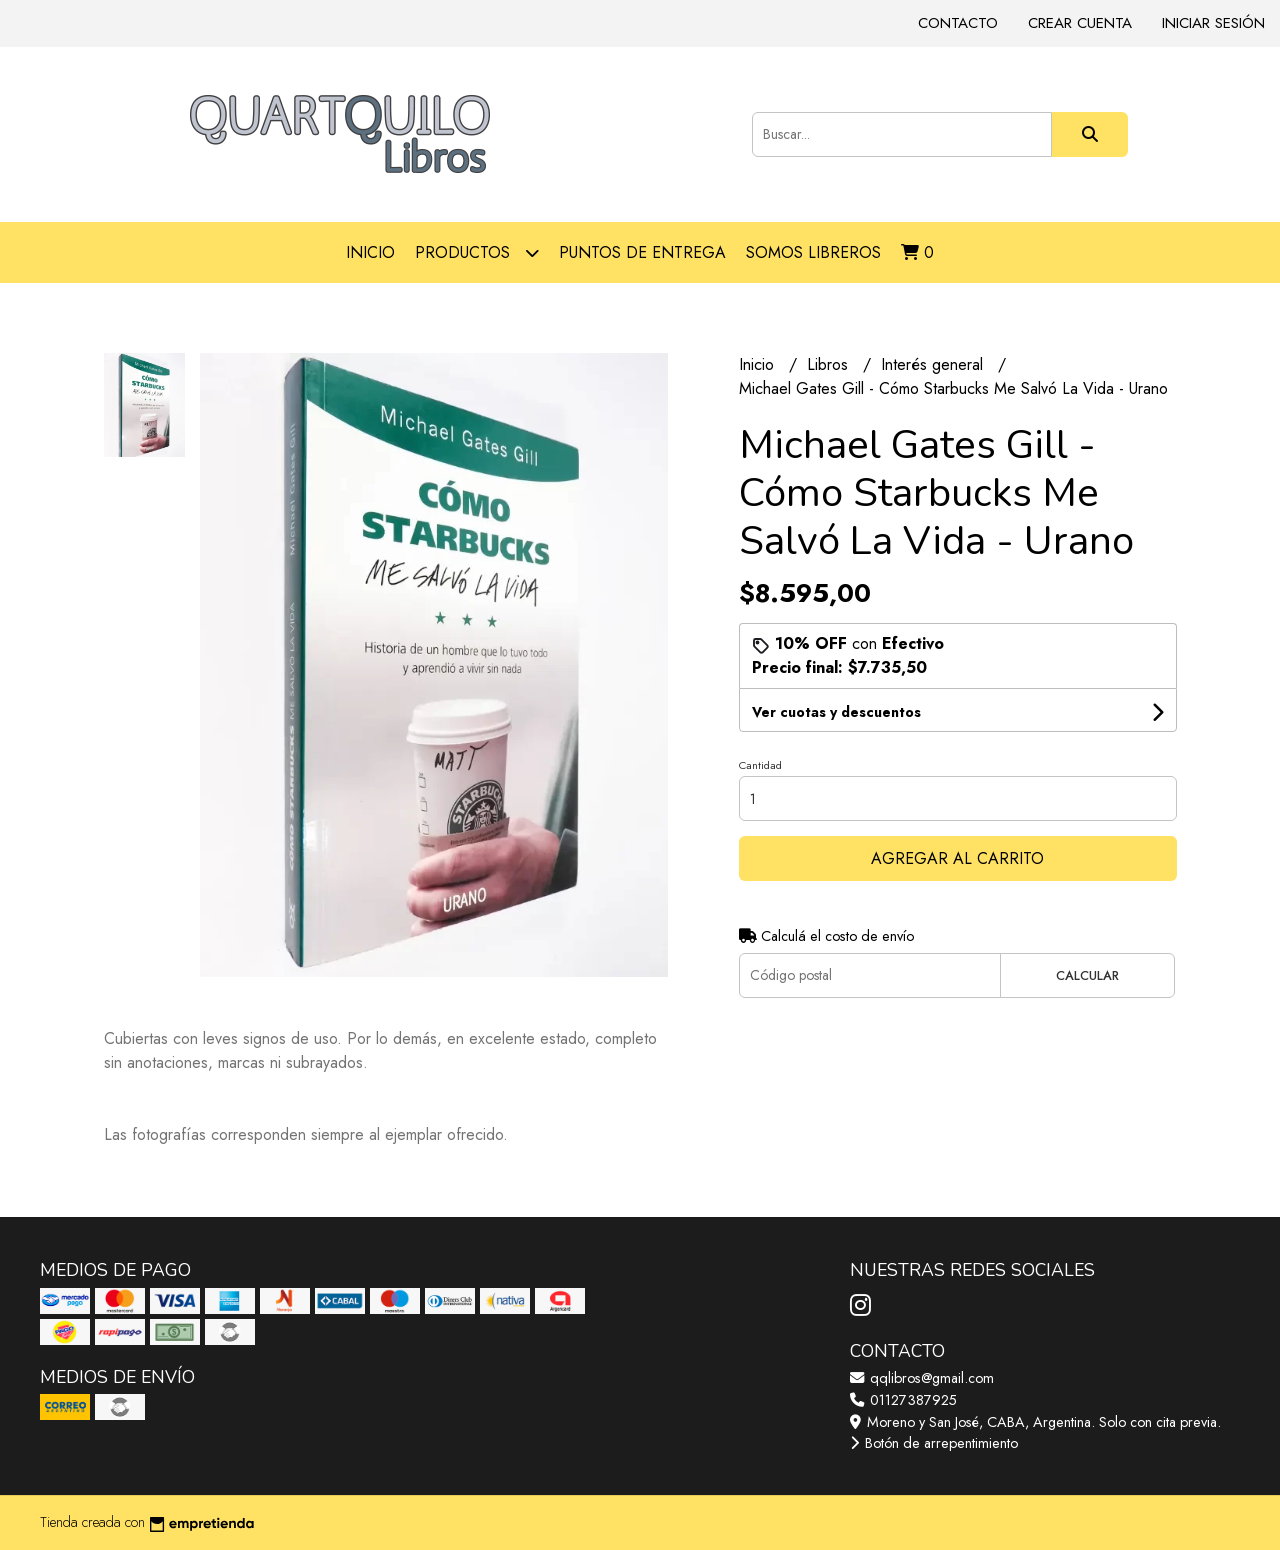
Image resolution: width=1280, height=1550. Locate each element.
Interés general (934, 364)
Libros (830, 364)
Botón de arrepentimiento (934, 1443)
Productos (477, 252)
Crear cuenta (1080, 23)
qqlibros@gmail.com (922, 1378)
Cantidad (760, 765)
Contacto (958, 23)
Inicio (370, 252)
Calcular (1087, 975)
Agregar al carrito (957, 858)
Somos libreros (813, 252)
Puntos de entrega (642, 252)
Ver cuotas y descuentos (836, 712)
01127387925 (903, 1400)
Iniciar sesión (1213, 23)
